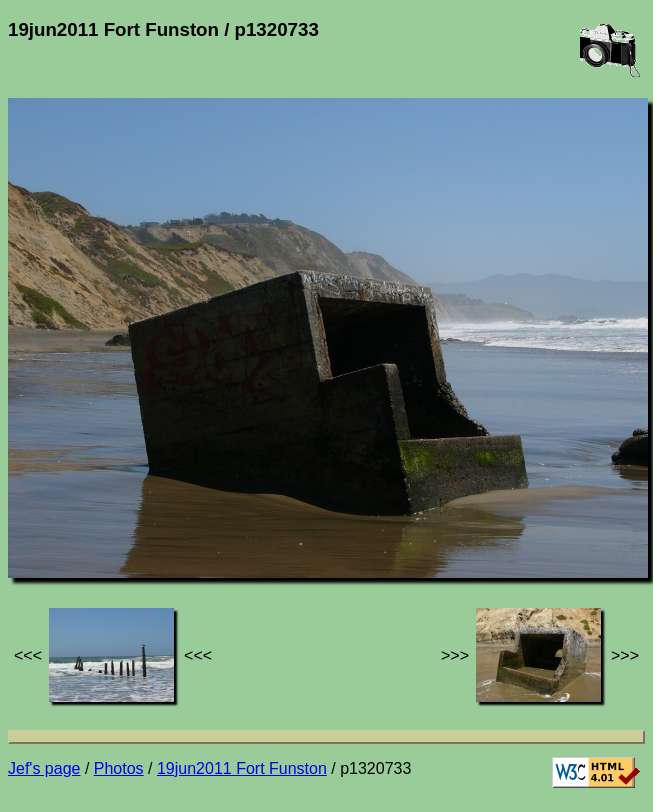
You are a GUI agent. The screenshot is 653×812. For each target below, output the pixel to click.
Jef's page (44, 768)
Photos (119, 768)
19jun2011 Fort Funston (242, 768)
